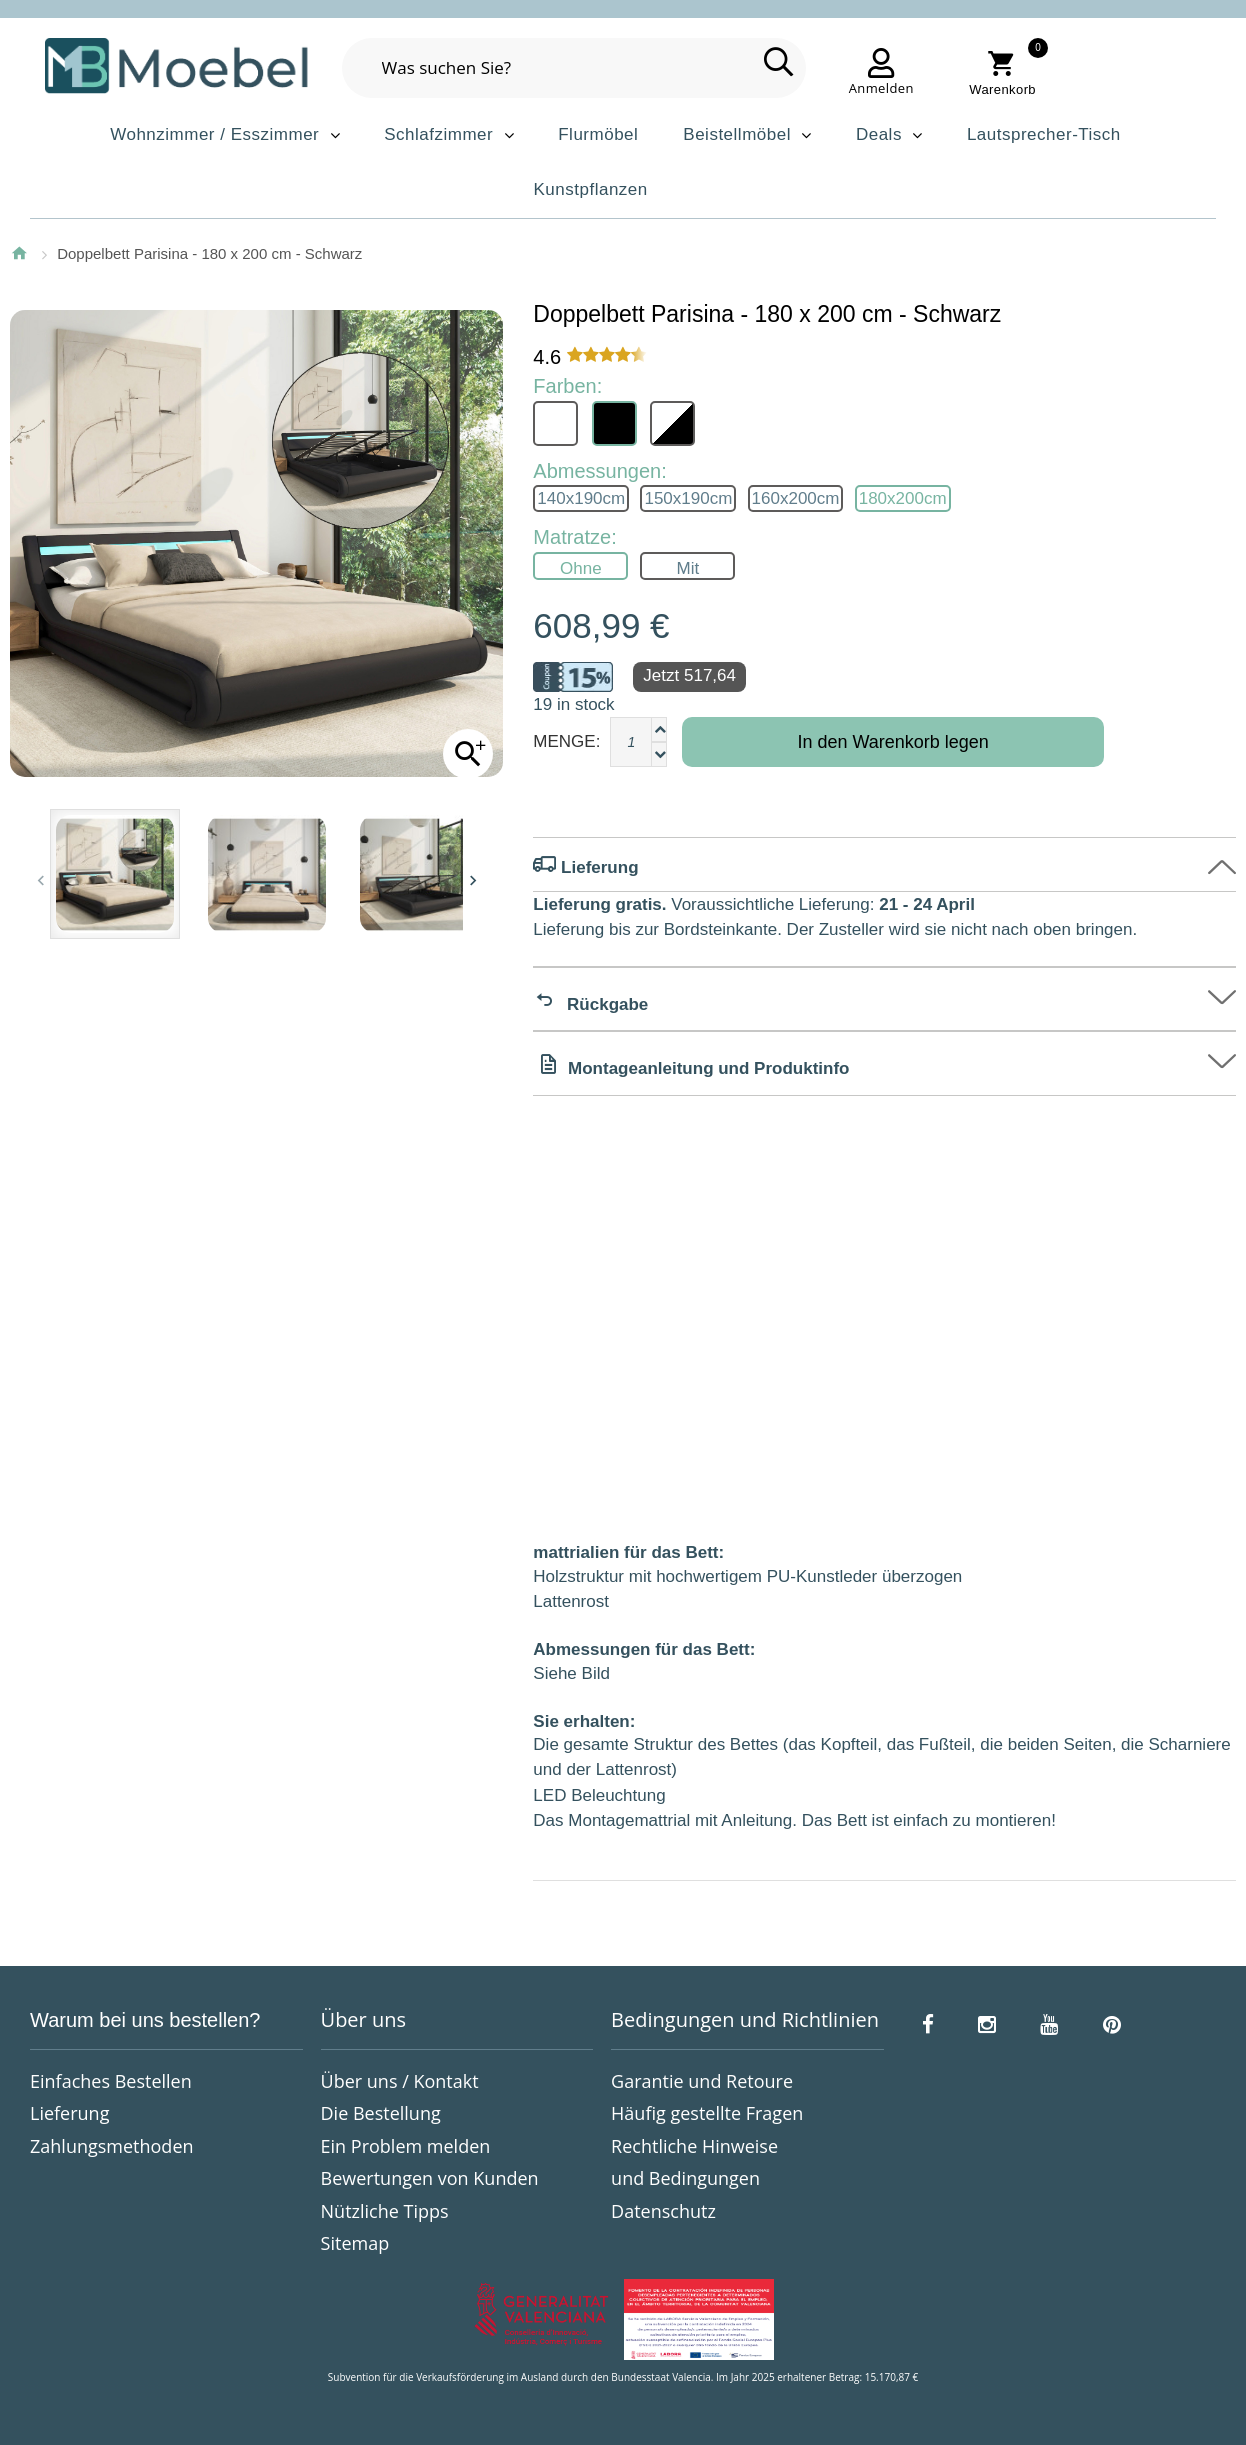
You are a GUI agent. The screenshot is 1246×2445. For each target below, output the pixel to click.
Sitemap (355, 2243)
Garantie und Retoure (702, 2081)
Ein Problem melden (406, 2146)
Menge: (566, 741)
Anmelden (881, 88)
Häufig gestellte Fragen (707, 2113)
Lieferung (69, 2113)
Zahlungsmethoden (112, 2146)
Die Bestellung (381, 2113)
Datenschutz (663, 2211)
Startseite (19, 253)
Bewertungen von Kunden (430, 2178)
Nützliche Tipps (385, 2211)
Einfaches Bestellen (111, 2081)
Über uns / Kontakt (400, 2081)
